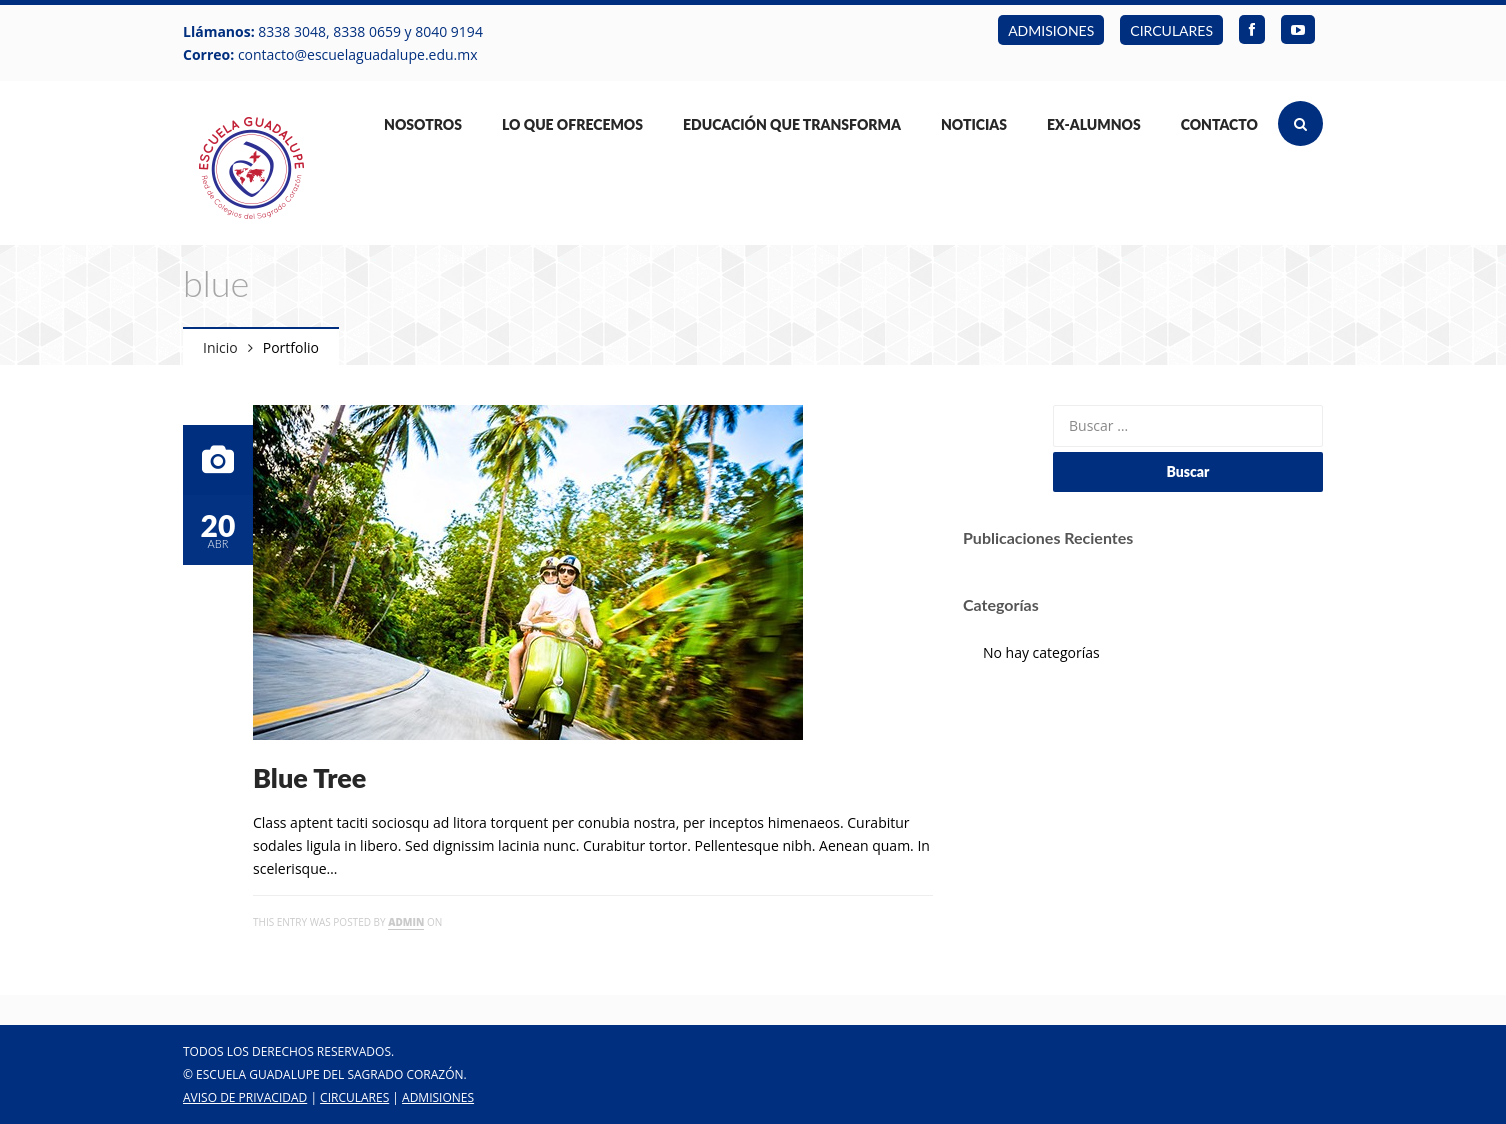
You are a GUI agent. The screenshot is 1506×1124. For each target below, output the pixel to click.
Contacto (1219, 124)
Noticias (974, 124)
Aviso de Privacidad (245, 1097)
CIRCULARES (1171, 30)
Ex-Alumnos (1094, 124)
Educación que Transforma (792, 124)
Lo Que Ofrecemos (572, 124)
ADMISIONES (1051, 30)
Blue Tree (309, 777)
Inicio (220, 347)
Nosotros (423, 124)
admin (406, 922)
